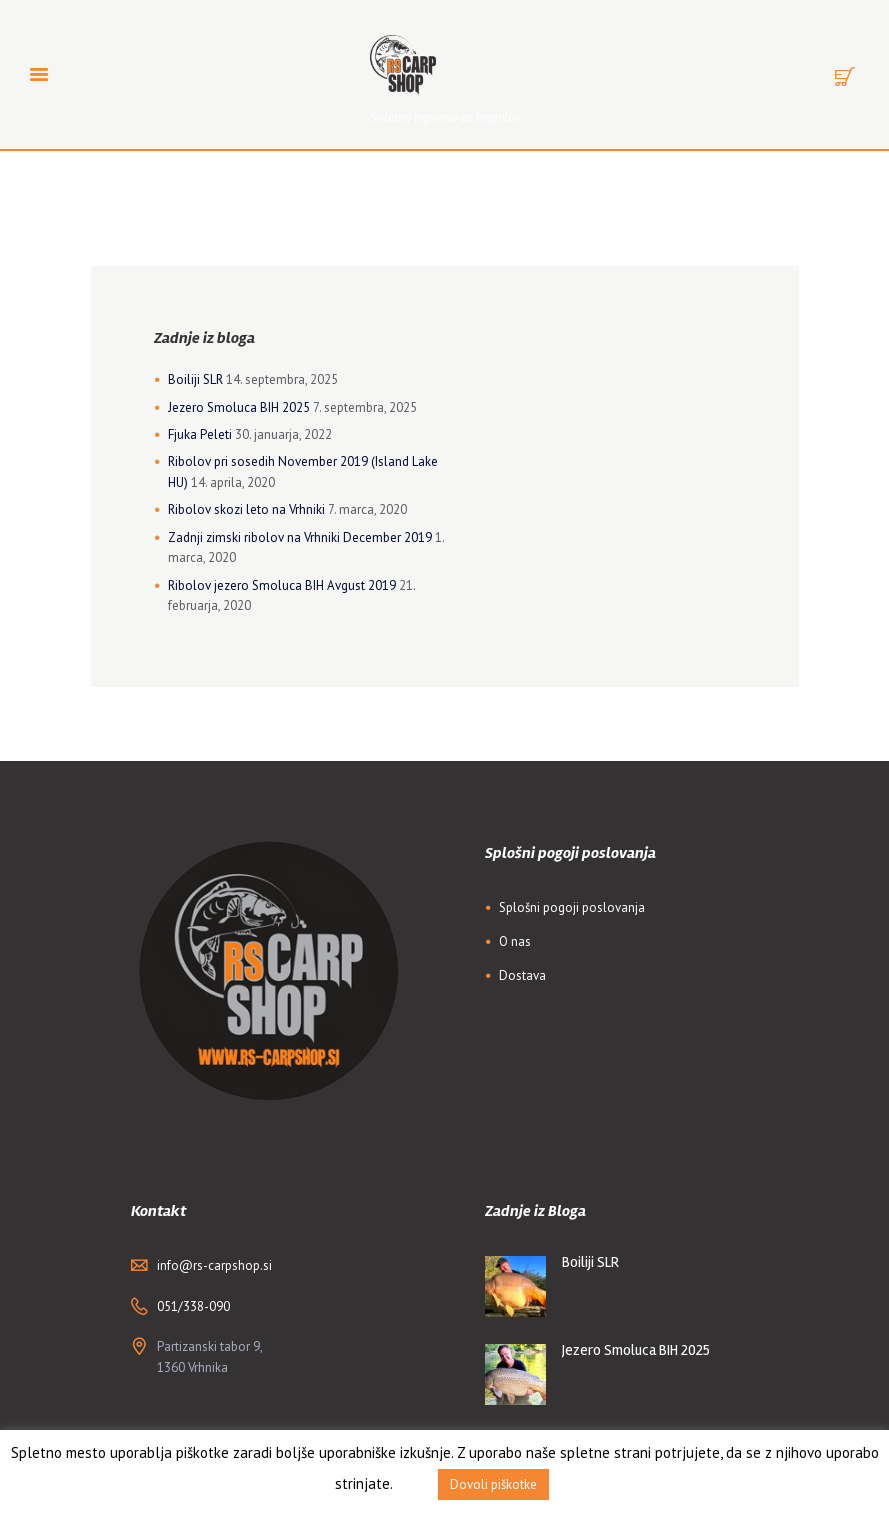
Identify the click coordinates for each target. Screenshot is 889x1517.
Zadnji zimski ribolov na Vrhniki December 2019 (300, 537)
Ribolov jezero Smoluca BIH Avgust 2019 (282, 585)
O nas (515, 941)
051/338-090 (193, 1306)
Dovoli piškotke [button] (493, 1484)
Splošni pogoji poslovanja (572, 907)
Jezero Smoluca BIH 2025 (239, 407)
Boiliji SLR (195, 379)
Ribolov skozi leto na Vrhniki (246, 509)
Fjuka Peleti (200, 434)
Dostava (522, 975)
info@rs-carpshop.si (214, 1265)
